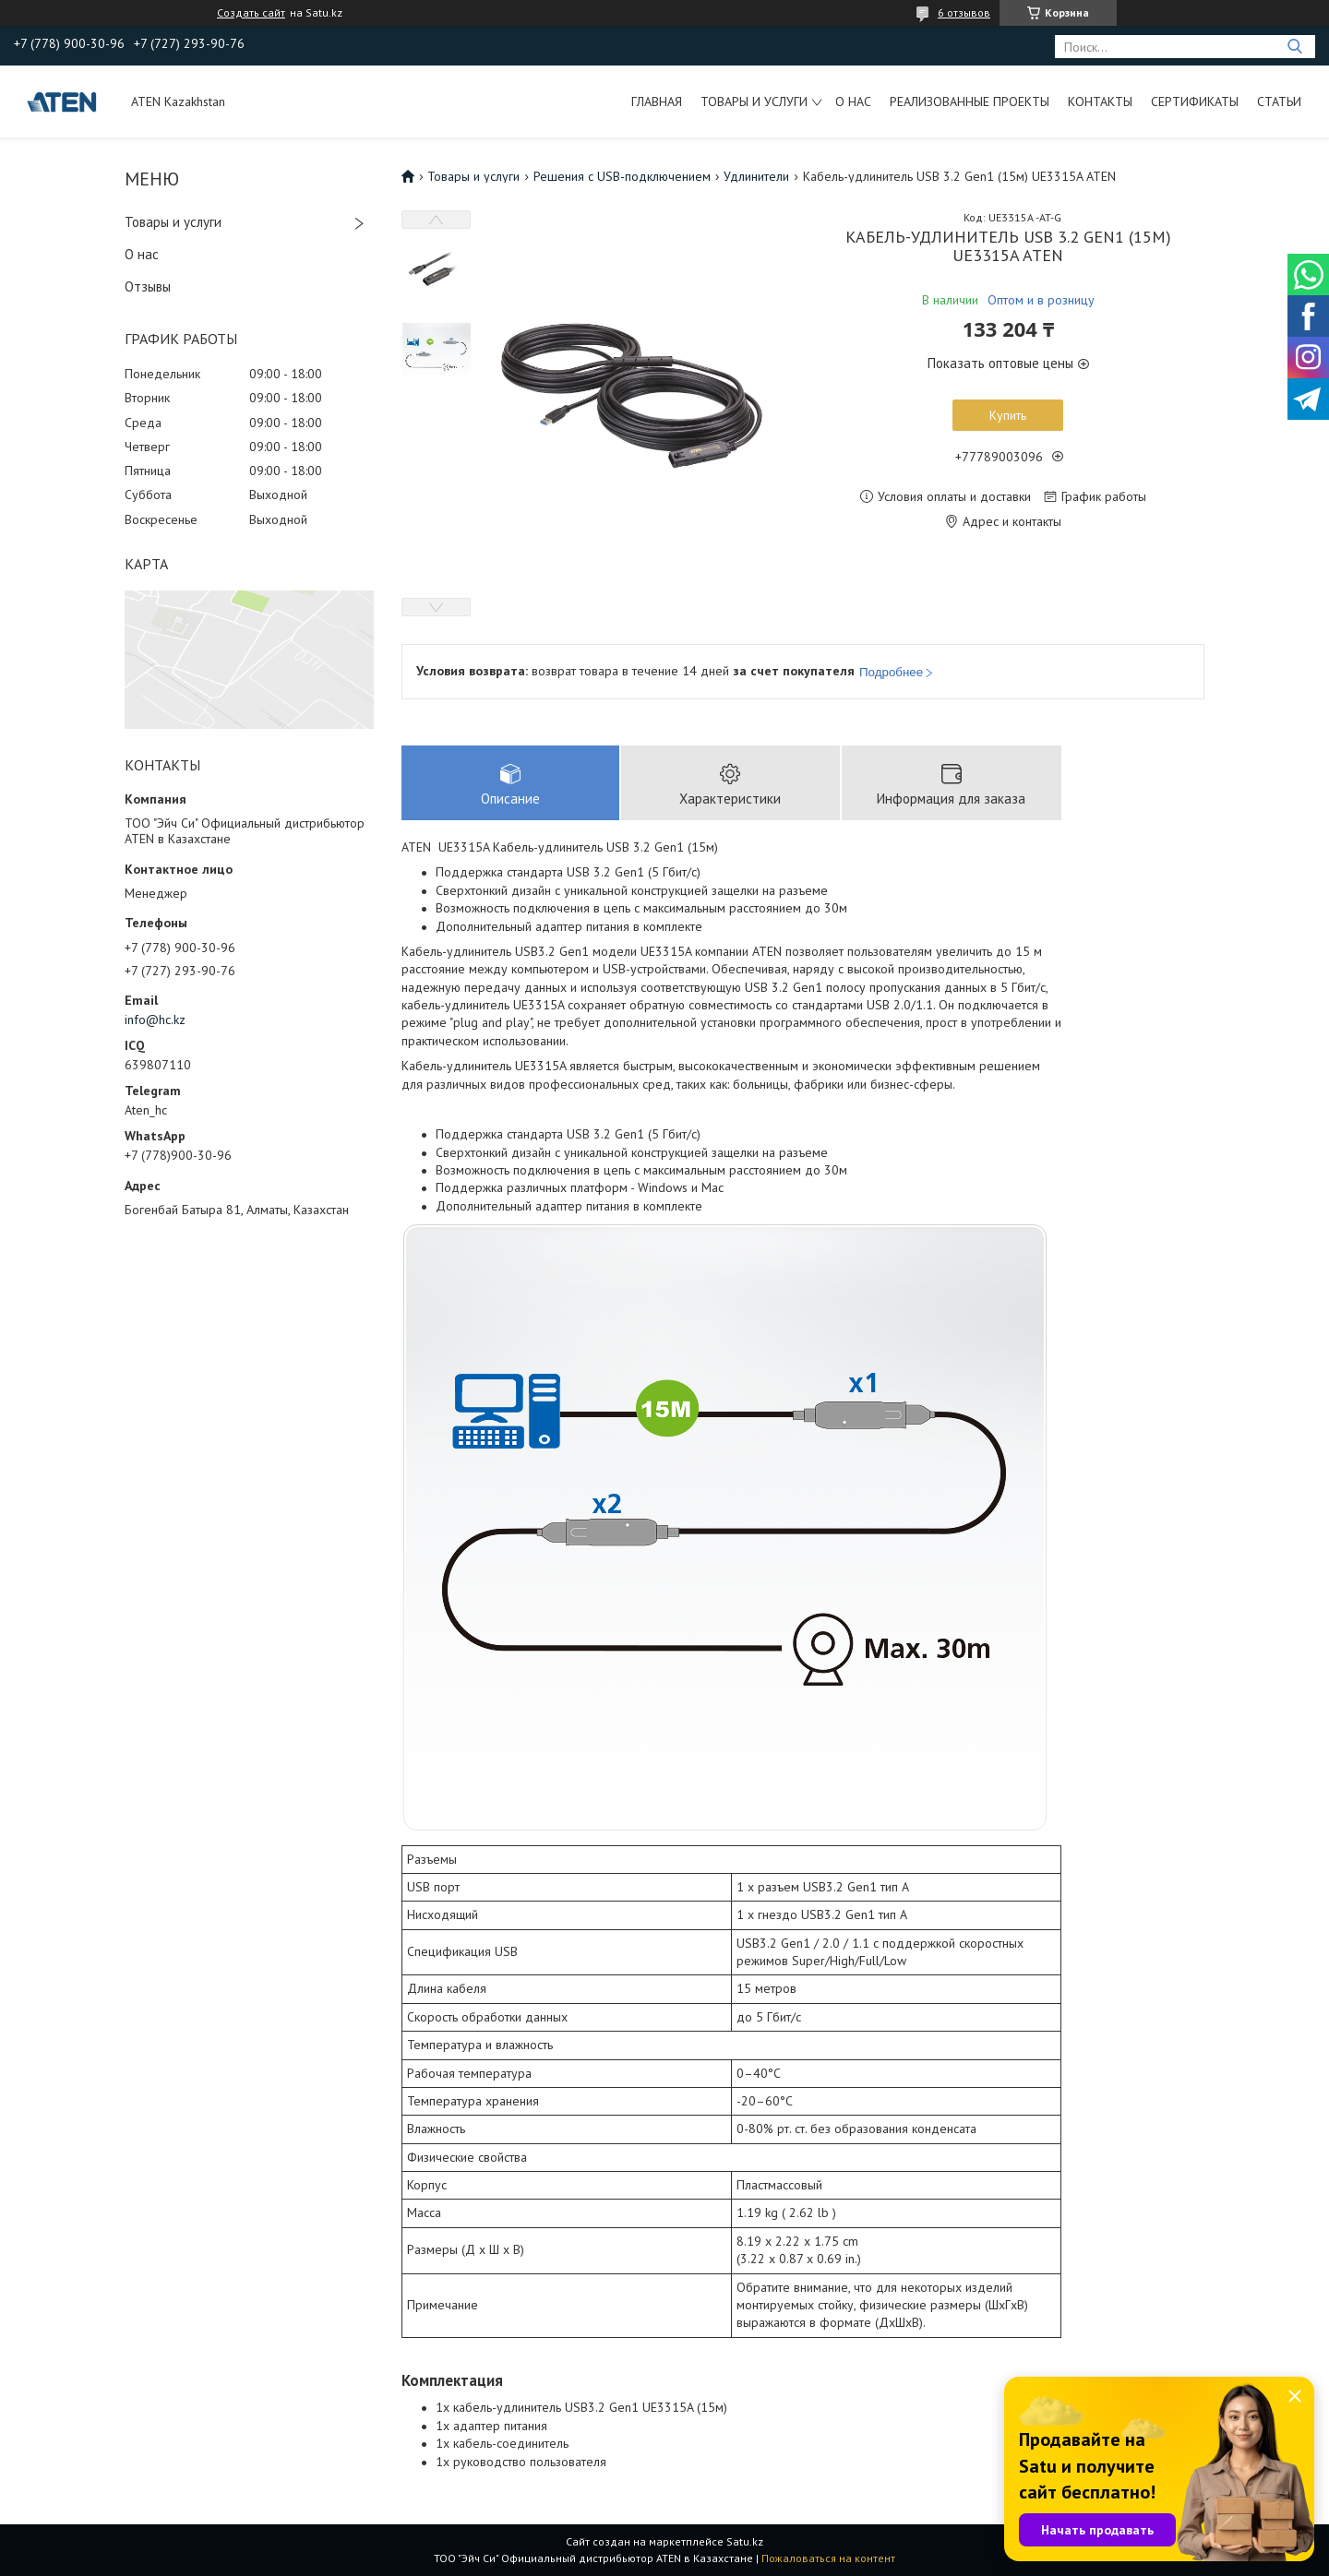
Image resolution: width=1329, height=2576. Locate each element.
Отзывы (148, 286)
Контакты (1100, 101)
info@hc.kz (155, 1019)
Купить (1007, 415)
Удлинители (756, 176)
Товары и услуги (754, 101)
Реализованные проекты (969, 101)
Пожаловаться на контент (828, 2558)
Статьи (1279, 101)
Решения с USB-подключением (622, 176)
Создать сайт (251, 12)
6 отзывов (964, 12)
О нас (853, 101)
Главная (656, 101)
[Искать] (1294, 46)
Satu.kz (744, 2541)
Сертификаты (1195, 101)
